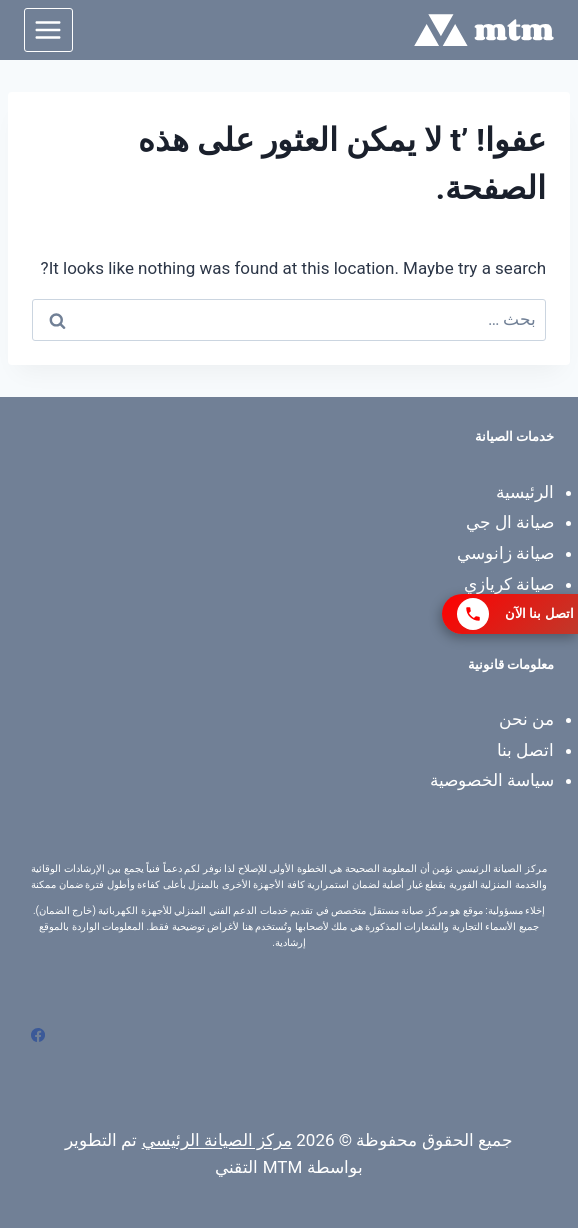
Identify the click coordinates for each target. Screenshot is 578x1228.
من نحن (526, 719)
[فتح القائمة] (48, 29)
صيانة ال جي (510, 522)
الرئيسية (525, 492)
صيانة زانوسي (505, 553)
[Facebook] (38, 1035)
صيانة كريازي (509, 584)
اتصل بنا (525, 750)
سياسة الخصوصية (492, 780)
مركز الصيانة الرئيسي (217, 1140)
